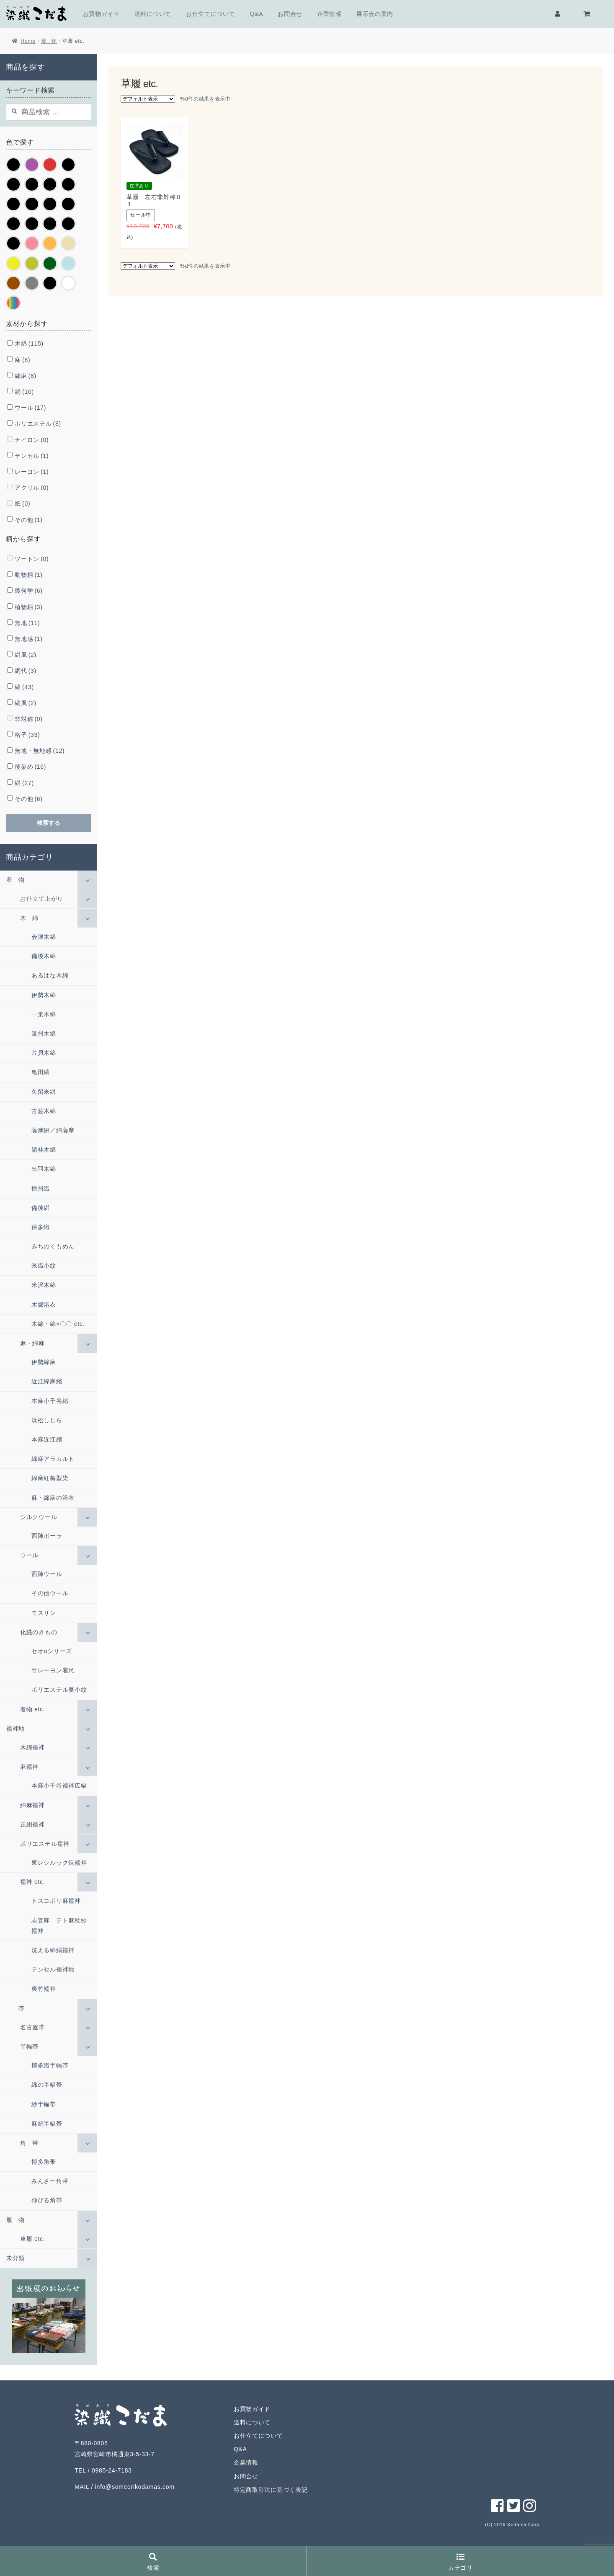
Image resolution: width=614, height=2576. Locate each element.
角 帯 (29, 2142)
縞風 (25, 703)
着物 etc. (32, 1709)
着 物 (15, 879)
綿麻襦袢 (32, 1805)
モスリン (43, 1613)
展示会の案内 (374, 13)
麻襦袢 (29, 1766)
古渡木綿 (43, 1111)
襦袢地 (15, 1728)
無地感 (28, 639)
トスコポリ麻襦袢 (56, 1900)
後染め (30, 766)
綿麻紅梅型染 (49, 1478)
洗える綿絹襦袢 (53, 1950)
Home (28, 41)
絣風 (25, 654)
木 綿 (29, 918)
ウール (30, 407)
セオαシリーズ (51, 1651)
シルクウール (38, 1517)
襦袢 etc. (32, 1881)
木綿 (29, 343)
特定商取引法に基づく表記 (270, 2489)
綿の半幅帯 (46, 2084)
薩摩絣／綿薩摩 (53, 1130)
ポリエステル (38, 423)
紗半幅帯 (43, 2104)
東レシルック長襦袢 (59, 1862)
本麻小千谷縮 (49, 1401)
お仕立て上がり (41, 898)
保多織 (40, 1227)
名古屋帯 (32, 2027)
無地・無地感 (39, 750)
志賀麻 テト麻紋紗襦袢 (59, 1925)
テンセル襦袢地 (53, 1969)
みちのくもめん (53, 1246)
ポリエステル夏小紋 (59, 1689)
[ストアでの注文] (148, 99)
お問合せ (290, 13)
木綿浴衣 (43, 1304)
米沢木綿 (43, 1285)
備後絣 (40, 1207)
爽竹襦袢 (43, 1988)
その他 (28, 520)
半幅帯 (29, 2046)
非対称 (28, 719)
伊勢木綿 (43, 995)
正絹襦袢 (32, 1824)
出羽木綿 (43, 1168)
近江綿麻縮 (46, 1381)
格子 (27, 734)
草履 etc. (32, 2238)
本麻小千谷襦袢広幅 (59, 1785)
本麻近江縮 (46, 1439)
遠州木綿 (43, 1033)
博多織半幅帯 (49, 2065)
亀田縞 (40, 1072)
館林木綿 (43, 1149)
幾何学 (28, 590)
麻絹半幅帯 (46, 2123)
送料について (152, 13)
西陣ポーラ (46, 1535)
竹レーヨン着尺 (53, 1670)
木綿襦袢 (32, 1747)
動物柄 (28, 574)
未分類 (15, 2258)
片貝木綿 (43, 1052)
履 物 (49, 41)
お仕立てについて (210, 13)
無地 (27, 623)
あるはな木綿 (49, 975)
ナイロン (32, 440)
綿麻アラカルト (53, 1458)
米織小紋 (43, 1265)
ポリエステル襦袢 (45, 1843)
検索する (48, 822)
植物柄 (28, 607)
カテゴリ (460, 2562)
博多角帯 (43, 2161)
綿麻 (25, 375)
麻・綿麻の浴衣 (53, 1497)
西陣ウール (46, 1574)
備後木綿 (43, 956)
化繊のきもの (38, 1632)
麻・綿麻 (32, 1343)
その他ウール (49, 1593)
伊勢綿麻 (43, 1362)
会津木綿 (43, 936)
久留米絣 (43, 1091)
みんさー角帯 (49, 2181)
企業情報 (329, 13)
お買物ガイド (101, 13)
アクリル (32, 487)
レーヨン (32, 471)
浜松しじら (46, 1420)
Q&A (256, 13)
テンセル (32, 455)
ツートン (32, 559)
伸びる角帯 (46, 2200)
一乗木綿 (43, 1014)
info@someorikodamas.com (135, 2486)
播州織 (40, 1188)
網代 (25, 670)
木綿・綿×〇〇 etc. (58, 1323)
